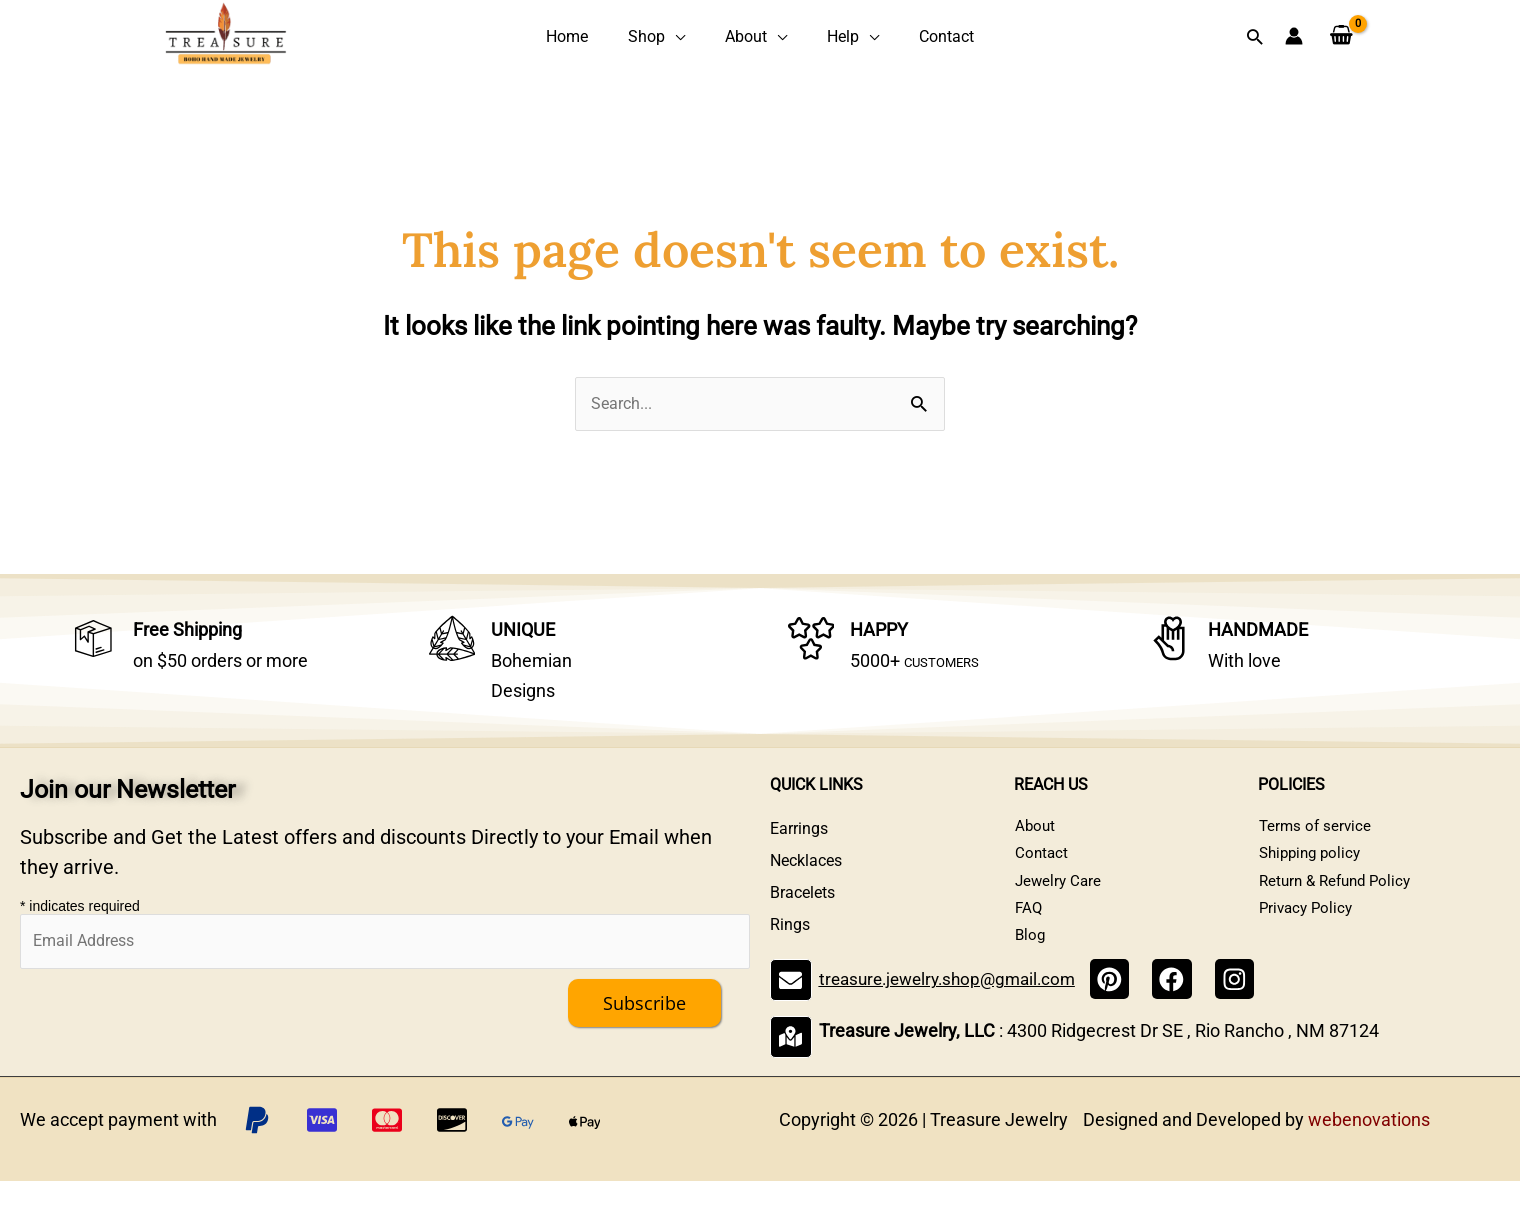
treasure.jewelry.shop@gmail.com (952, 1006)
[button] (1254, 37)
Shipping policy (1312, 864)
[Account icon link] (1294, 38)
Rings (790, 928)
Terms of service (1316, 832)
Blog (1030, 960)
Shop (660, 37)
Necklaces (806, 864)
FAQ (1028, 928)
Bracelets (802, 896)
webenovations (1369, 1143)
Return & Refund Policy (1339, 896)
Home (596, 37)
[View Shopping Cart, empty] (1341, 38)
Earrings (799, 832)
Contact (917, 37)
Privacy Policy (1307, 928)
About (746, 37)
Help (829, 37)
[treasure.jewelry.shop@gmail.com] (789, 1007)
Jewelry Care (1059, 896)
